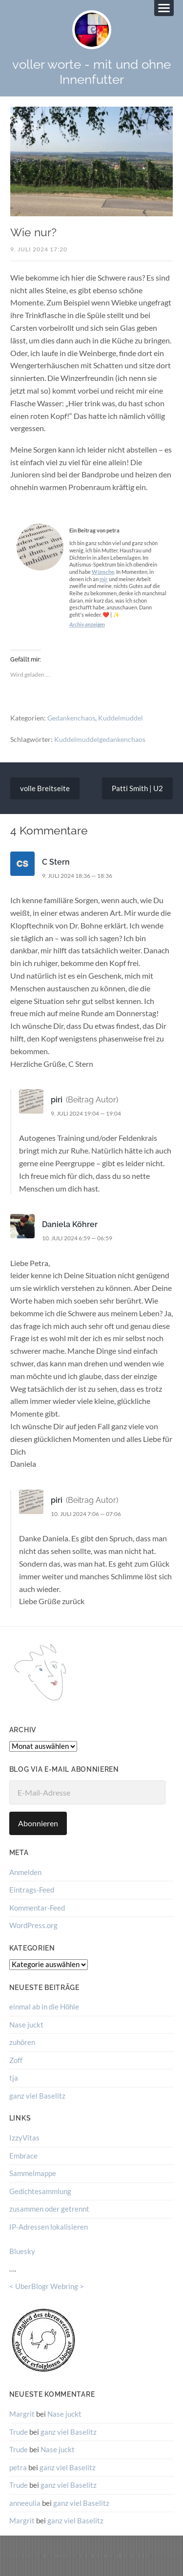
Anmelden (25, 1872)
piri (56, 1099)
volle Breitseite (45, 788)
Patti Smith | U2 (137, 788)
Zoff (15, 2060)
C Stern (56, 862)
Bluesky (22, 2251)
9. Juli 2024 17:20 (38, 249)
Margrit (22, 2413)
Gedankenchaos (71, 718)
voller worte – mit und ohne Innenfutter (93, 2555)
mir (104, 579)
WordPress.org (33, 1925)
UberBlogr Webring (46, 2286)
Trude (18, 2431)
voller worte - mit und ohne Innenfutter (91, 72)
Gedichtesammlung (40, 2191)
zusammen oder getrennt (49, 2208)
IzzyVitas (24, 2137)
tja (13, 2077)
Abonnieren (38, 1823)
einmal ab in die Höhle (44, 2006)
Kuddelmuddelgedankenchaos (99, 739)
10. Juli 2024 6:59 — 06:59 (77, 1238)
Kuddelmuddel (120, 718)
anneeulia (25, 2503)
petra (18, 2467)
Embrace (23, 2155)
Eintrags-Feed (31, 1889)
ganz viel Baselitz (37, 2095)
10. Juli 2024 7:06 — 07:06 (86, 1513)
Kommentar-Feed (37, 1907)
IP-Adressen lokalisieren (48, 2226)
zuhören (22, 2042)
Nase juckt (26, 2024)
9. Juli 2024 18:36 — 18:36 (77, 875)
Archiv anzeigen (87, 624)
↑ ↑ (169, 2555)
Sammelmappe (32, 2173)
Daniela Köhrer (70, 1224)
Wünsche (103, 571)
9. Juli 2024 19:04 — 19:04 (86, 1113)
